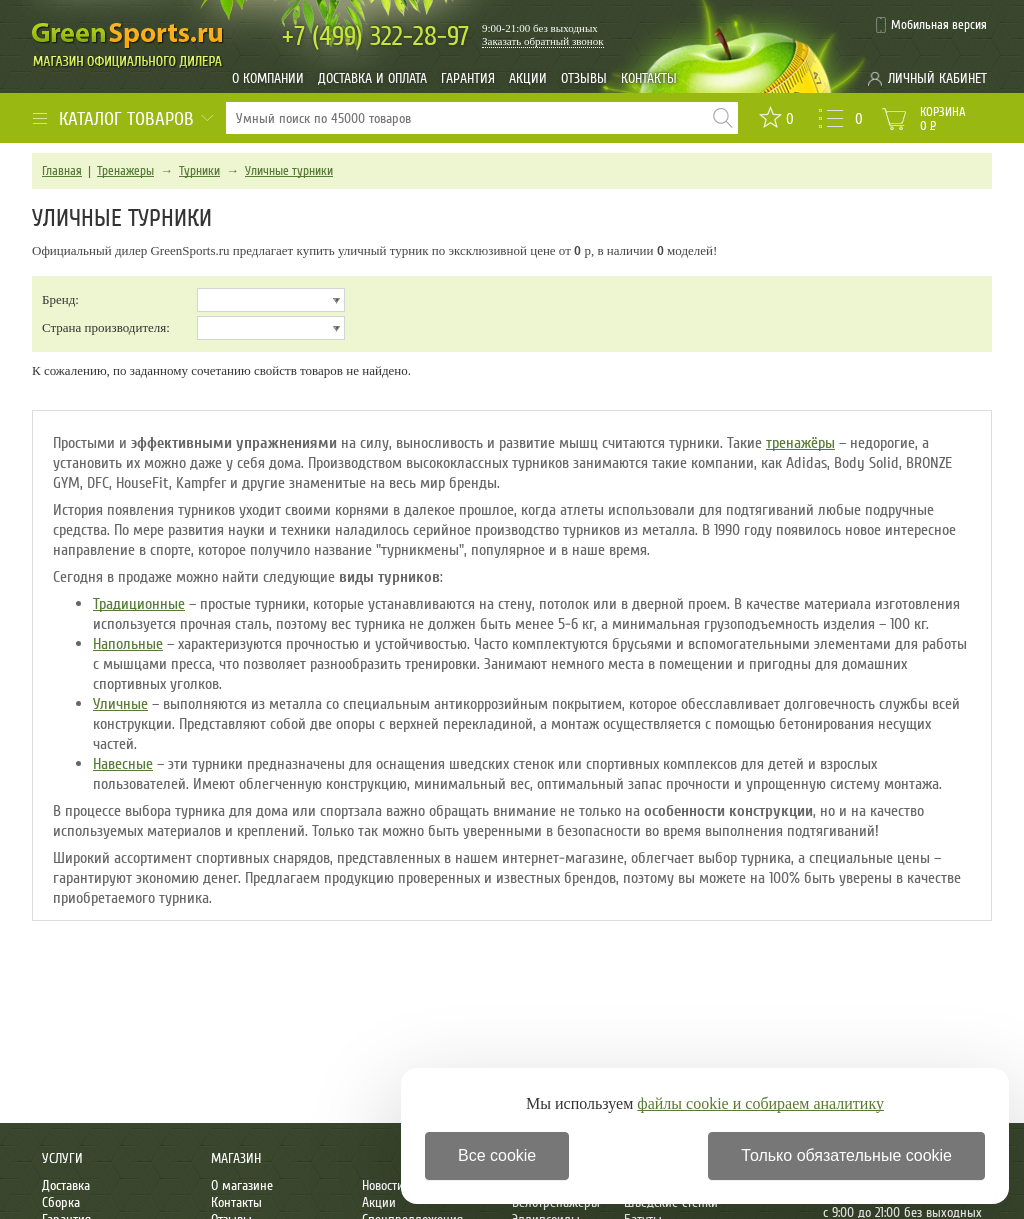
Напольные (128, 644)
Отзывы (584, 78)
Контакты (649, 78)
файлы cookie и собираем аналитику (760, 1103)
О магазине (242, 1185)
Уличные (120, 704)
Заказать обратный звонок (543, 41)
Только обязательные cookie (846, 1155)
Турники (199, 171)
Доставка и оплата (372, 78)
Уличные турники (289, 171)
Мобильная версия (939, 25)
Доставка (66, 1185)
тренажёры (800, 443)
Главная (62, 171)
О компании (268, 78)
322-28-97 (375, 36)
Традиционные (139, 604)
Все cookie (497, 1155)
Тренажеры (125, 171)
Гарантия (468, 78)
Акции (528, 78)
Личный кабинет (937, 78)
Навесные (123, 764)
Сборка (61, 1202)
